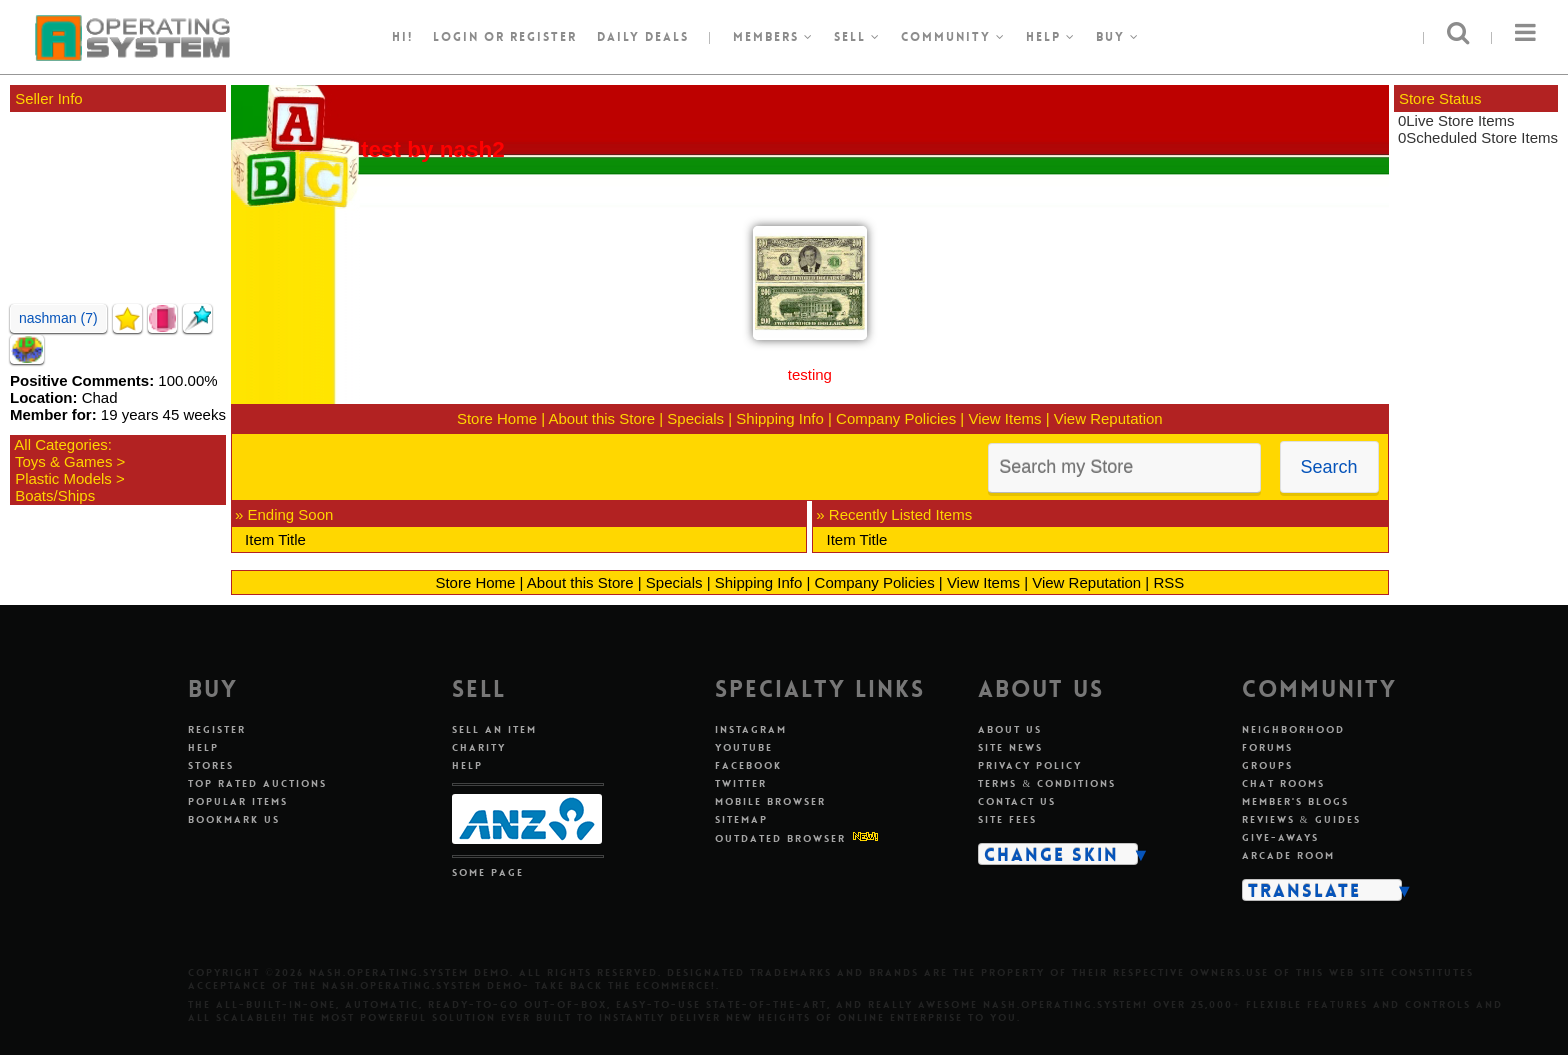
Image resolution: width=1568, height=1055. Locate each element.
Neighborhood (1293, 729)
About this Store (601, 418)
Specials (695, 418)
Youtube (744, 747)
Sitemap (741, 819)
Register (217, 729)
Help (1051, 37)
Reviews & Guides (1301, 819)
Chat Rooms (1283, 783)
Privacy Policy (1030, 765)
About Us (1010, 729)
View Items (1004, 418)
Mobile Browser (770, 801)
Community (953, 37)
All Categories (60, 444)
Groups (1267, 765)
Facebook (748, 765)
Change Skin (1051, 854)
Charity (479, 747)
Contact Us (1017, 801)
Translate (1304, 890)
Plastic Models (63, 478)
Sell (857, 37)
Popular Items (238, 801)
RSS (1168, 582)
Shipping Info (780, 418)
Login (456, 37)
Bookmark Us (234, 819)
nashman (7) (58, 318)
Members (773, 37)
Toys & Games (64, 461)
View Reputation (1108, 418)
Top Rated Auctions (257, 783)
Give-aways (1280, 837)
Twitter (741, 783)
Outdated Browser (780, 838)
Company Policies (896, 418)
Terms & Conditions (1047, 783)
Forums (1267, 747)
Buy (1118, 37)
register (543, 37)
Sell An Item (494, 729)
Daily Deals (643, 37)
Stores (211, 765)
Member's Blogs (1295, 801)
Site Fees (1007, 819)
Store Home (497, 418)
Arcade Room (1288, 855)
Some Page (488, 872)
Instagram (751, 729)
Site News (1010, 747)
